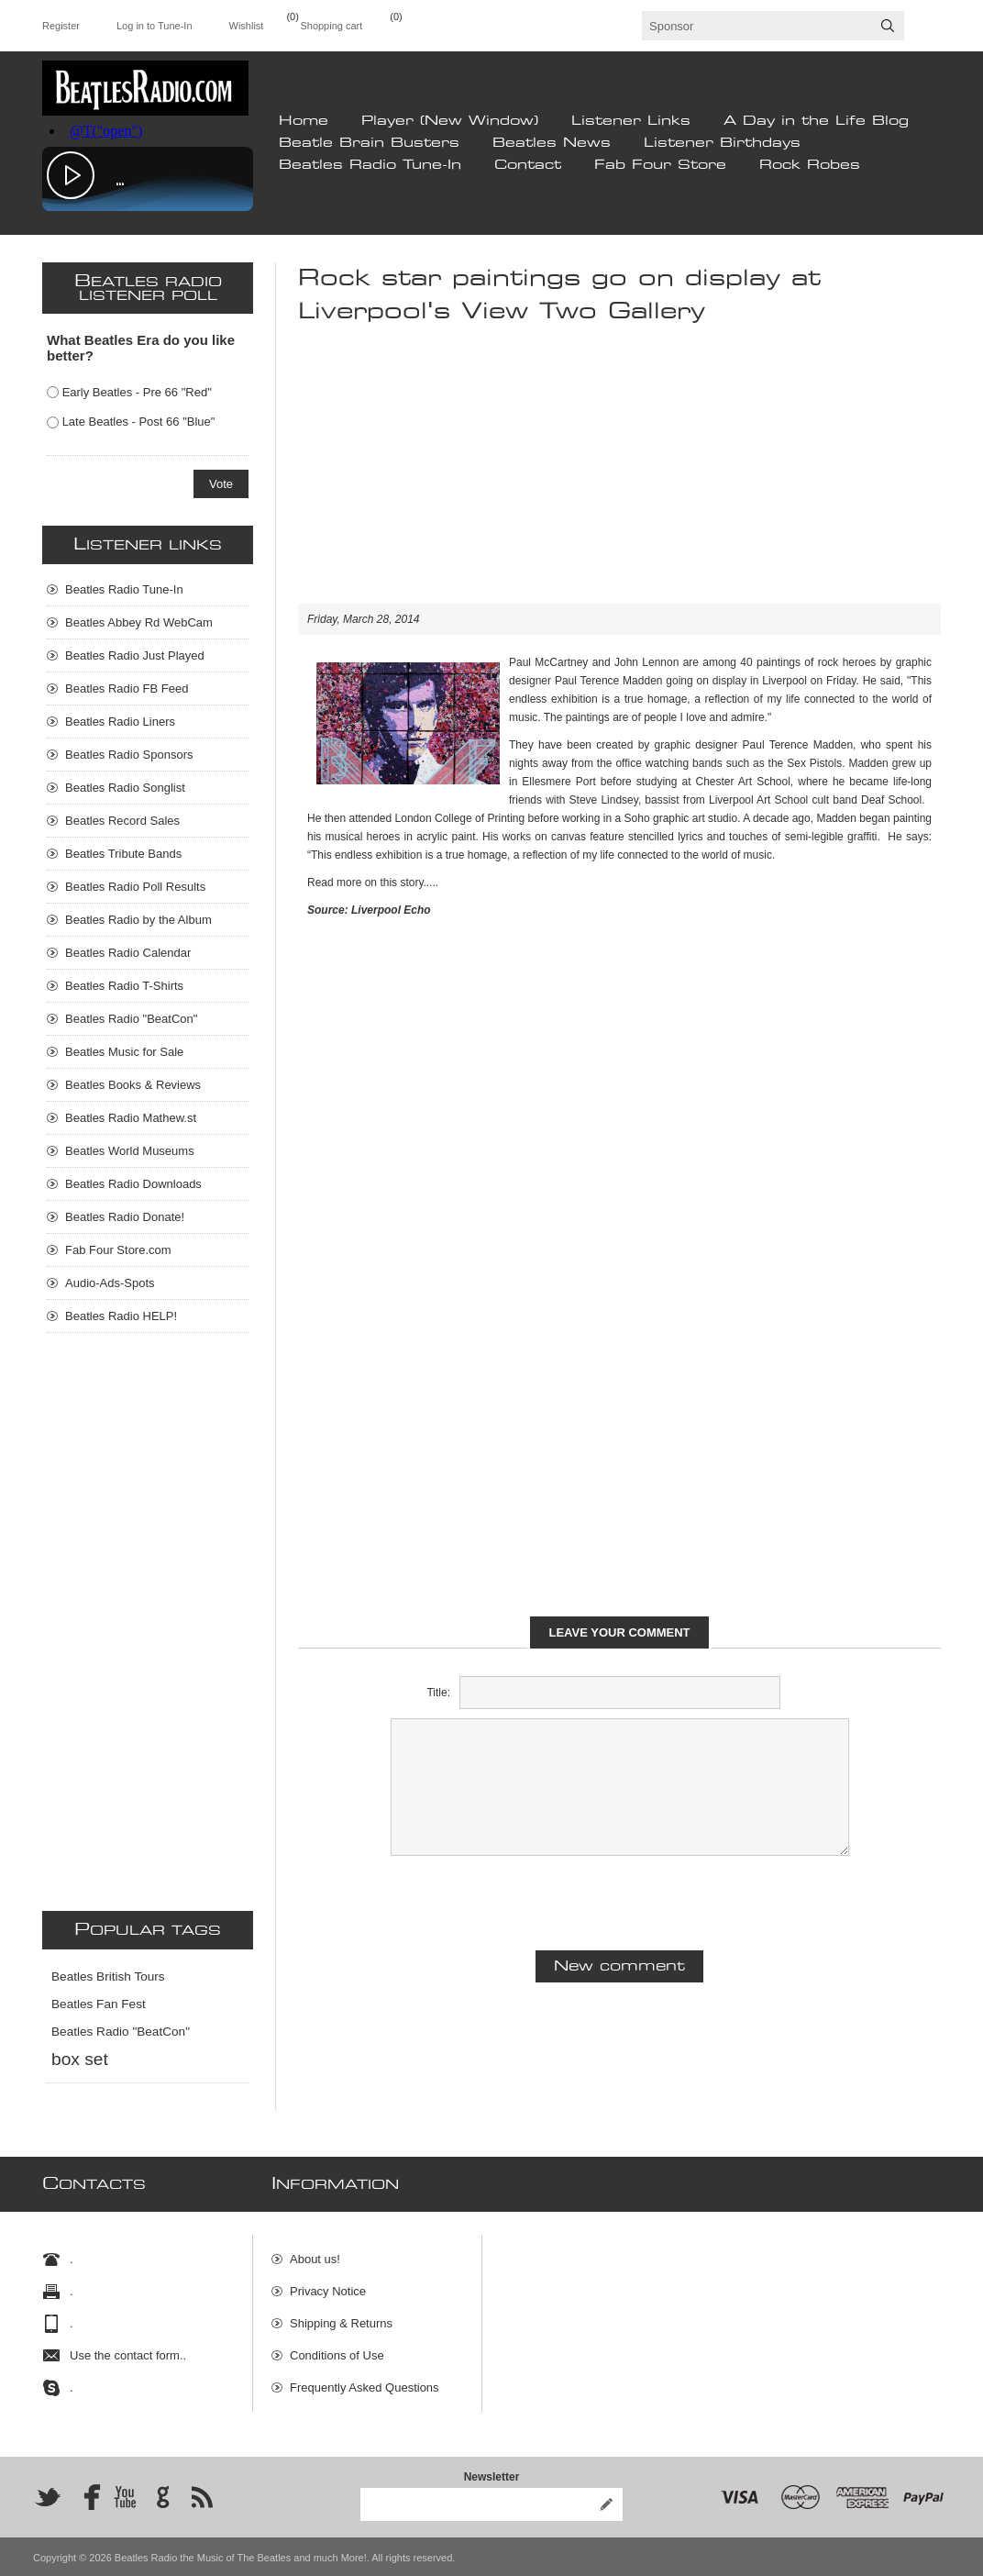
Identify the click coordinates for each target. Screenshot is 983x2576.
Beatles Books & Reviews (133, 1085)
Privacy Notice (328, 2283)
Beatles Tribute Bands (123, 854)
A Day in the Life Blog (816, 121)
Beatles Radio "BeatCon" (131, 1019)
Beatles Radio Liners (120, 721)
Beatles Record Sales (122, 820)
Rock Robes (809, 165)
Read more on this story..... (372, 882)
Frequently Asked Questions (364, 2379)
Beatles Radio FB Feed (126, 688)
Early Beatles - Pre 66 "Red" (137, 392)
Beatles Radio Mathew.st (130, 1118)
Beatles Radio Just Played (134, 655)
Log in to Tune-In (154, 25)
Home (303, 121)
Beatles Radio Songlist (125, 787)
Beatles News (551, 143)
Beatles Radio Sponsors (129, 754)
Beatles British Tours (108, 1976)
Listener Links (630, 121)
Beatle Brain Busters (369, 143)
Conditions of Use (337, 2347)
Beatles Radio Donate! (124, 1217)
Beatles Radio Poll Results (135, 887)
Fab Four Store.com (118, 1250)
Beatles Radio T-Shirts (124, 986)
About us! (315, 2251)
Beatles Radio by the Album (138, 920)
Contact (527, 165)
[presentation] (619, 1901)
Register (61, 25)
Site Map (313, 2411)
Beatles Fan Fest (98, 2004)
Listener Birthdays (722, 143)
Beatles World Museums (129, 1151)
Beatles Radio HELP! (121, 1316)
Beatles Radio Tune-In (370, 165)
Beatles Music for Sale (124, 1052)
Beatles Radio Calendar (128, 953)
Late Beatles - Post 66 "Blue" (138, 421)
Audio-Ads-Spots (110, 1283)
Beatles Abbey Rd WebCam (139, 622)
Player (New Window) (449, 121)
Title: (438, 1692)
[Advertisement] (619, 475)
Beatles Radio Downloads (133, 1184)
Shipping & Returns (341, 2315)
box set (79, 2059)
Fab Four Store (660, 165)
